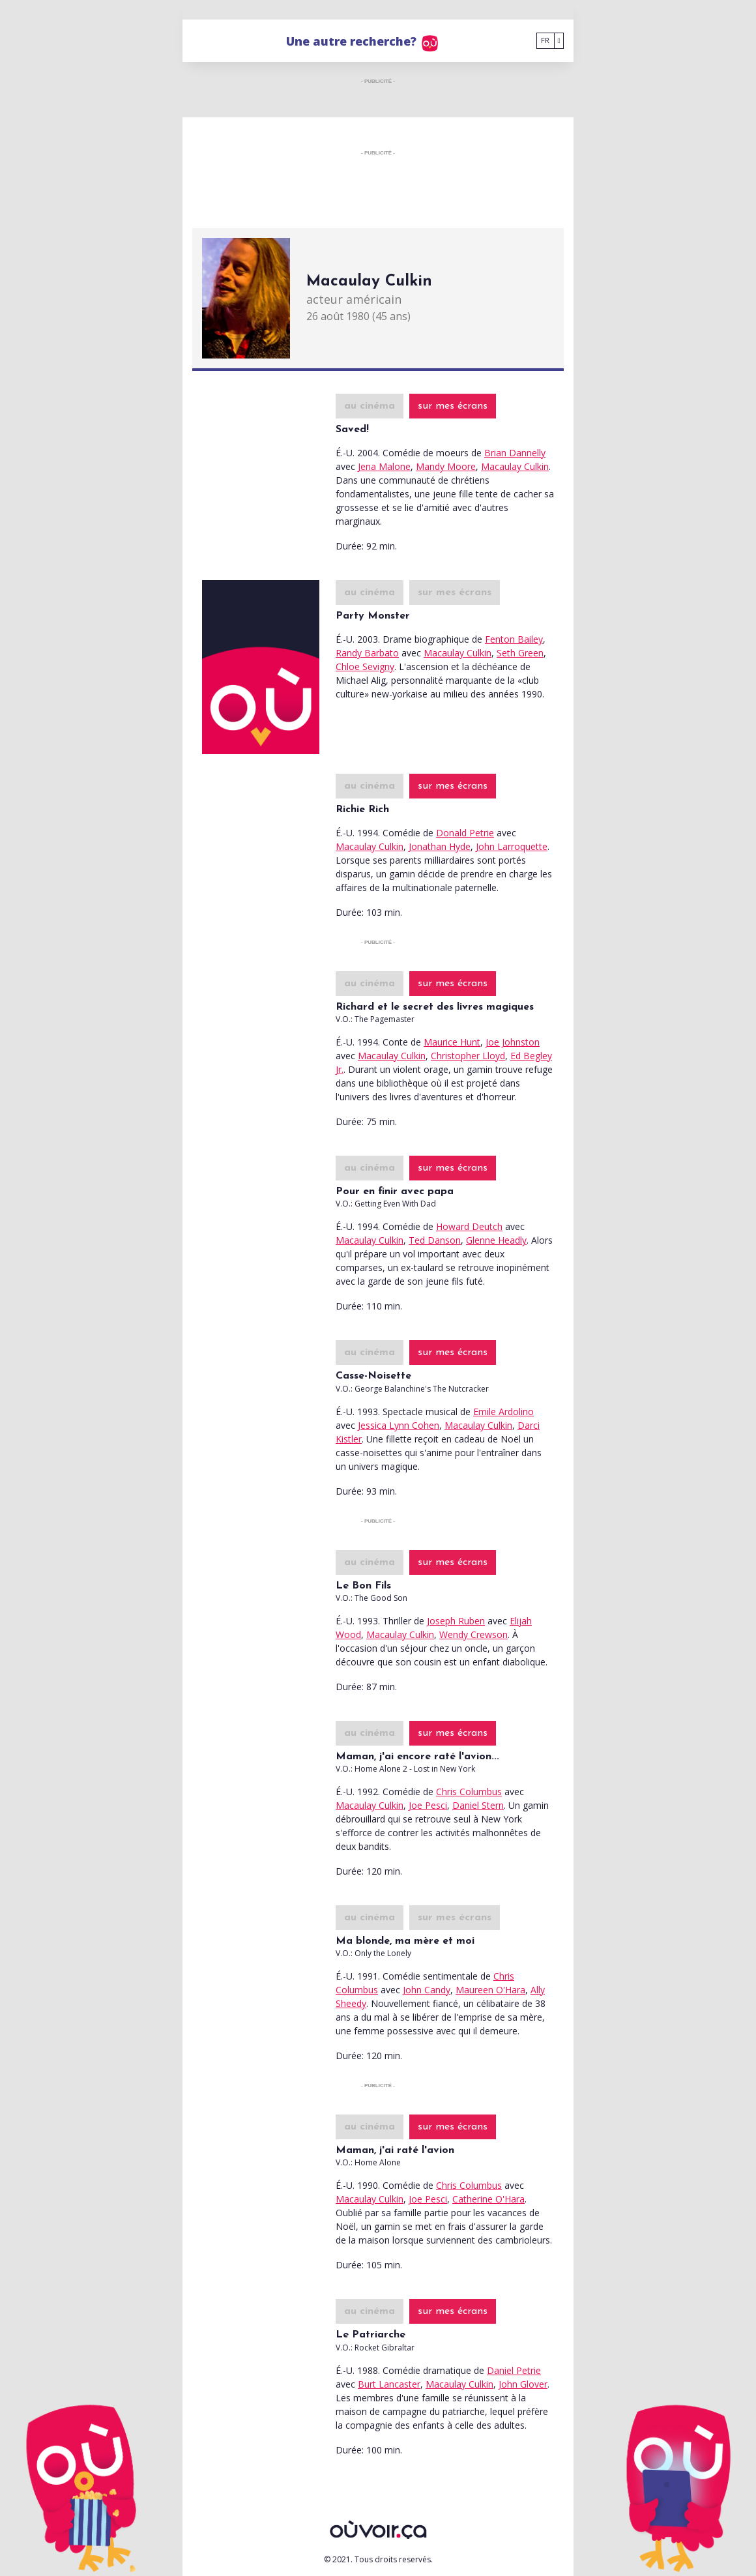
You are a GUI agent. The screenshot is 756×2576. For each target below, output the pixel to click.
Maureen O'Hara (490, 1989)
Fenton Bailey (514, 639)
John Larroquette (511, 846)
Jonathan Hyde (440, 846)
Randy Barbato (367, 653)
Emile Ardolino (503, 1411)
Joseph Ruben (456, 1621)
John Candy (426, 1989)
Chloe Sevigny (365, 666)
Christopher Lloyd (468, 1055)
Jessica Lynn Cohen (398, 1425)
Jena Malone (384, 466)
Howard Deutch (469, 1226)
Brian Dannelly (514, 452)
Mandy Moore (446, 466)
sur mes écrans (452, 406)
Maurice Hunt (452, 1042)
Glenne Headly (496, 1240)
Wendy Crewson (473, 1634)
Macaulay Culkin (515, 466)
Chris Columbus (469, 1791)
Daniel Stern (478, 1805)
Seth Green (520, 653)
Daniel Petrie (514, 2370)
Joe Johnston (513, 1042)
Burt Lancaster (389, 2384)
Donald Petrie (465, 833)
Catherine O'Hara (488, 2199)
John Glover (523, 2384)
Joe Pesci (428, 1805)
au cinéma (369, 406)
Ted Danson (435, 1240)
